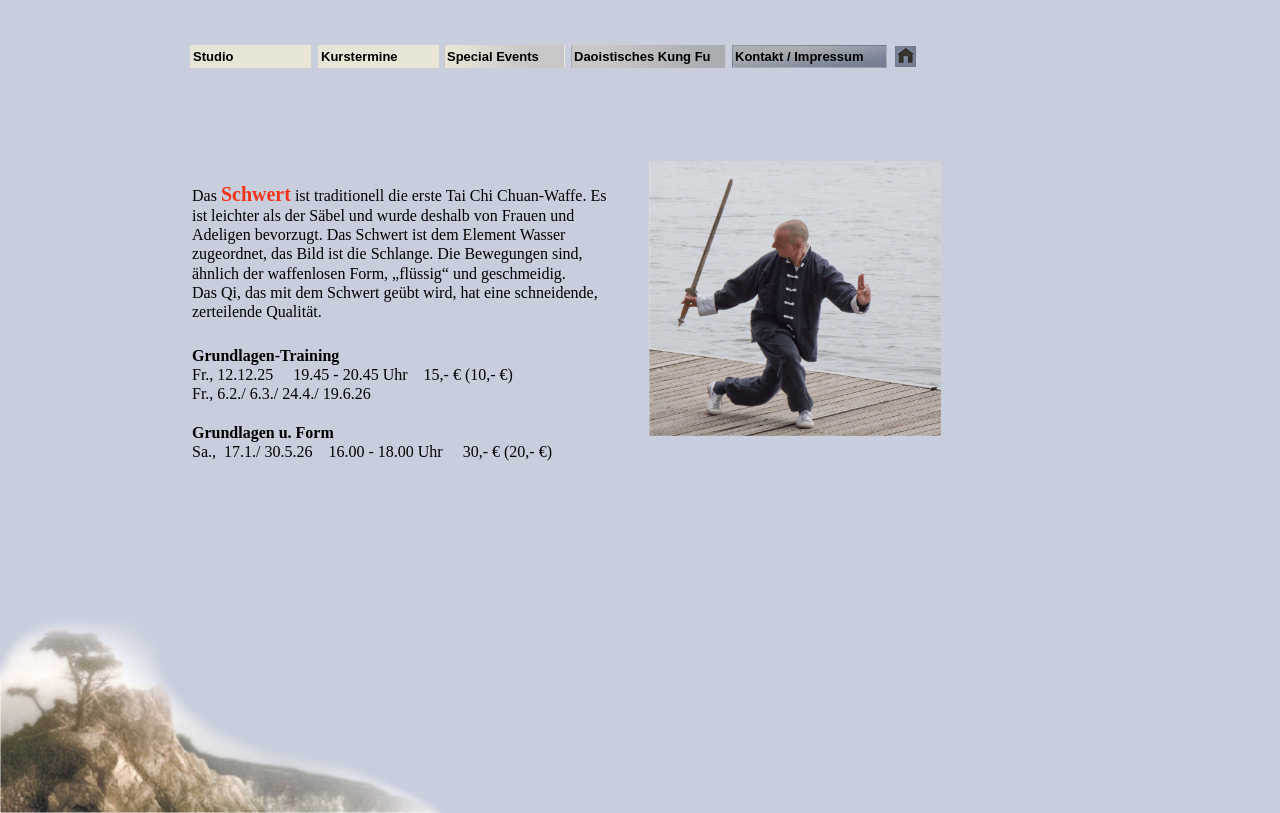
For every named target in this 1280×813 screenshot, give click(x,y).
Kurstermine (359, 56)
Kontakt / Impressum (799, 56)
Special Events (493, 56)
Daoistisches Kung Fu (642, 56)
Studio (213, 56)
